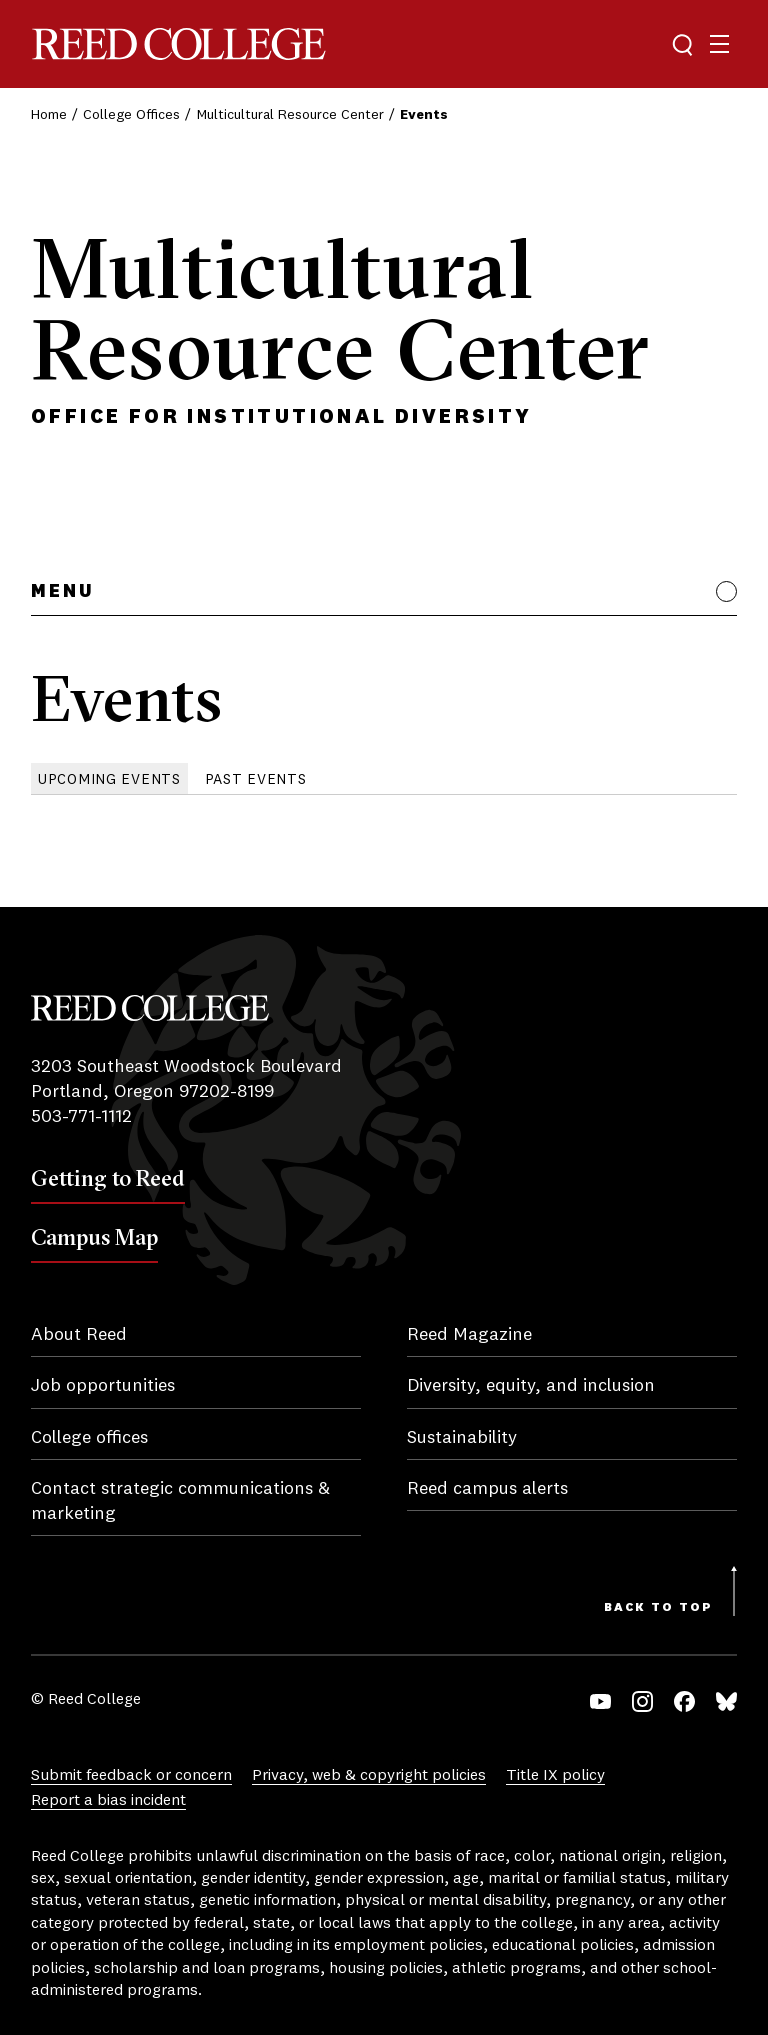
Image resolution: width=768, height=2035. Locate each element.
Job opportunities (103, 1386)
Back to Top (658, 1608)
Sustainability (462, 1438)
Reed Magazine (469, 1335)
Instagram (642, 1701)
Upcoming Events (109, 780)
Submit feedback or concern (131, 1776)
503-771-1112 (81, 1117)
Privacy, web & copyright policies (369, 1776)
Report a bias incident (108, 1801)
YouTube (600, 1701)
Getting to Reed (108, 1178)
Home (49, 115)
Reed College (179, 44)
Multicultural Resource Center (290, 115)
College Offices (131, 115)
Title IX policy (555, 1776)
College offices (89, 1438)
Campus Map (94, 1237)
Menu (62, 592)
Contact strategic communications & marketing (180, 1501)
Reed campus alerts (487, 1489)
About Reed (79, 1335)
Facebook (684, 1701)
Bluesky (726, 1701)
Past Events (256, 780)
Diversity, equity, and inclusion (531, 1386)
